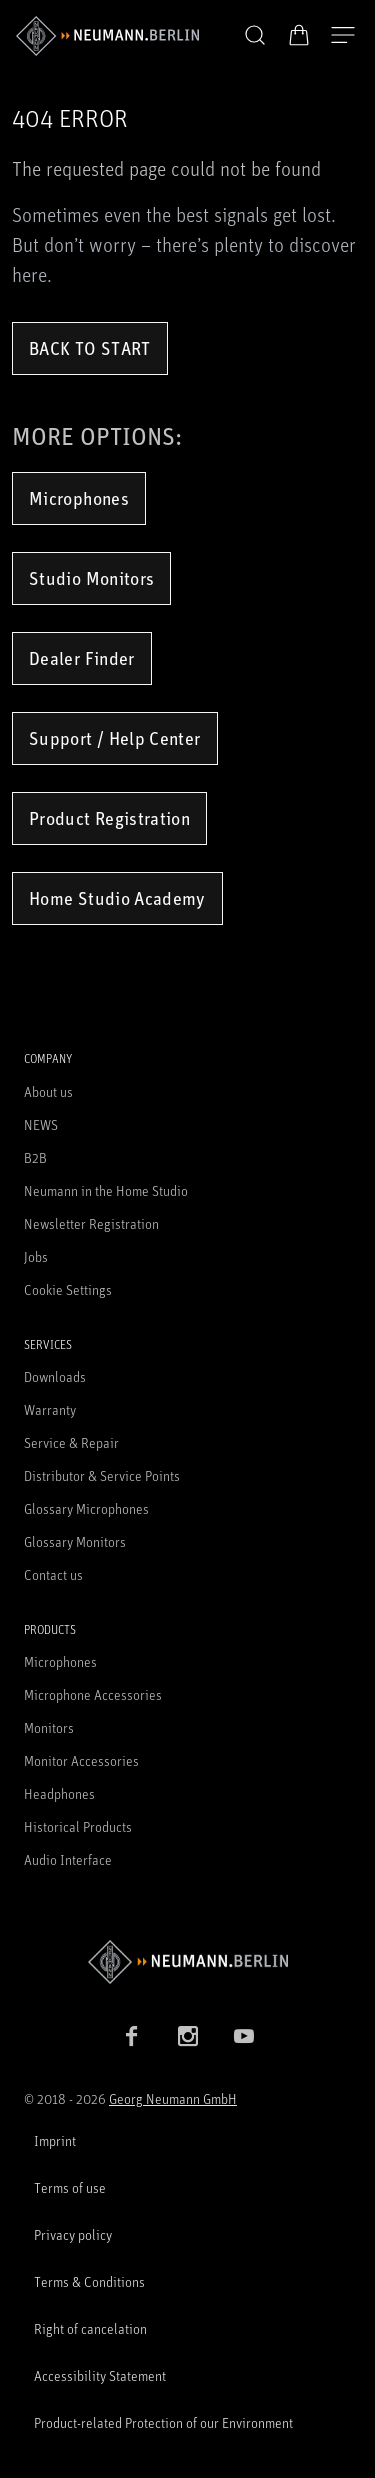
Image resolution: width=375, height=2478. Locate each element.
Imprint (55, 2140)
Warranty (50, 1409)
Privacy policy (73, 2234)
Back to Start (90, 348)
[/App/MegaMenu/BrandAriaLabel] (107, 36)
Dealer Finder (82, 658)
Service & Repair (71, 1442)
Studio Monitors (91, 578)
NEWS (41, 1124)
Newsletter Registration (91, 1223)
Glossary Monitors (75, 1541)
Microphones (79, 498)
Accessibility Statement (100, 2375)
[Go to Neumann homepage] (187, 1961)
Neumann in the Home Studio (106, 1190)
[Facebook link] (132, 2036)
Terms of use (70, 2187)
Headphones (59, 1793)
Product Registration (109, 818)
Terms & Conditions (89, 2281)
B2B (35, 1157)
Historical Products (78, 1826)
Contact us (53, 1574)
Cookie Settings (68, 1289)
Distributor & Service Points (102, 1475)
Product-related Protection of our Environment (163, 2422)
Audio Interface (68, 1859)
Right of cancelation (90, 2328)
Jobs (36, 1256)
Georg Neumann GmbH (173, 2098)
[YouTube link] (244, 2036)
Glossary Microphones (86, 1508)
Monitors (49, 1727)
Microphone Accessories (93, 1694)
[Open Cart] (299, 35)
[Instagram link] (188, 2036)
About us (48, 1091)
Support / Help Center (115, 738)
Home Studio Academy (117, 898)
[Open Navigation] (343, 36)
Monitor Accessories (81, 1760)
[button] (255, 36)
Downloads (55, 1376)
